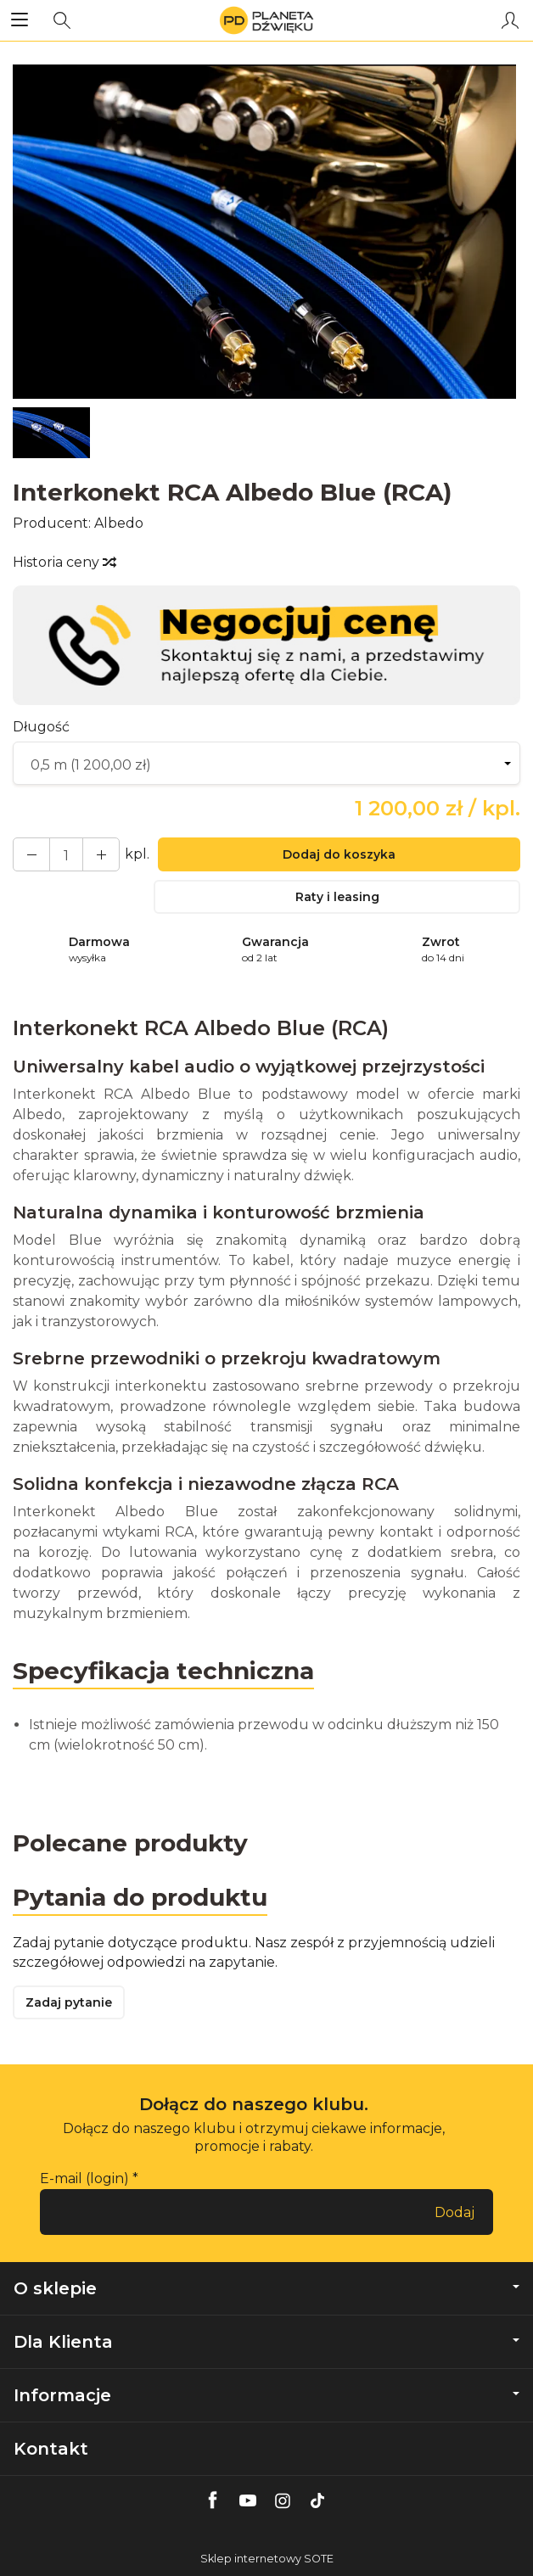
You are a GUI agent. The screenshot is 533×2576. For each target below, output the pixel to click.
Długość (41, 727)
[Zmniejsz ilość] (101, 854)
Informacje (266, 2395)
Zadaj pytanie (68, 2002)
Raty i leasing (337, 896)
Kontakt (51, 2449)
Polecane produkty (130, 1842)
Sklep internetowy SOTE (267, 2558)
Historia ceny (64, 562)
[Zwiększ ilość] (31, 854)
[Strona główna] (266, 20)
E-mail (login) (84, 2178)
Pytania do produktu (140, 1897)
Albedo (118, 523)
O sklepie (266, 2288)
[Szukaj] (62, 20)
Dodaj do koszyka (339, 854)
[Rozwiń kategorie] (19, 20)
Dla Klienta (266, 2342)
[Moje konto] (510, 20)
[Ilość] (66, 854)
